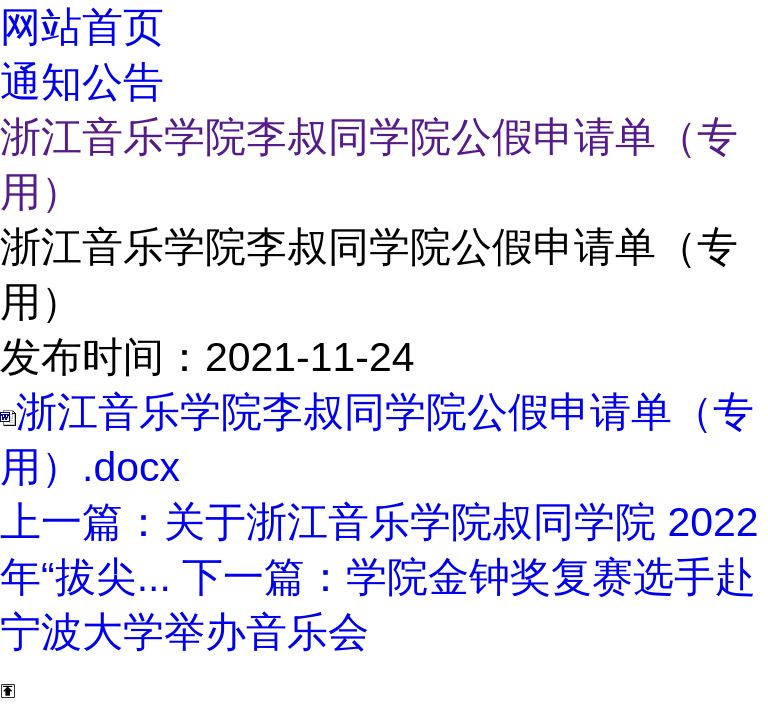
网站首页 (82, 27)
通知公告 (82, 82)
